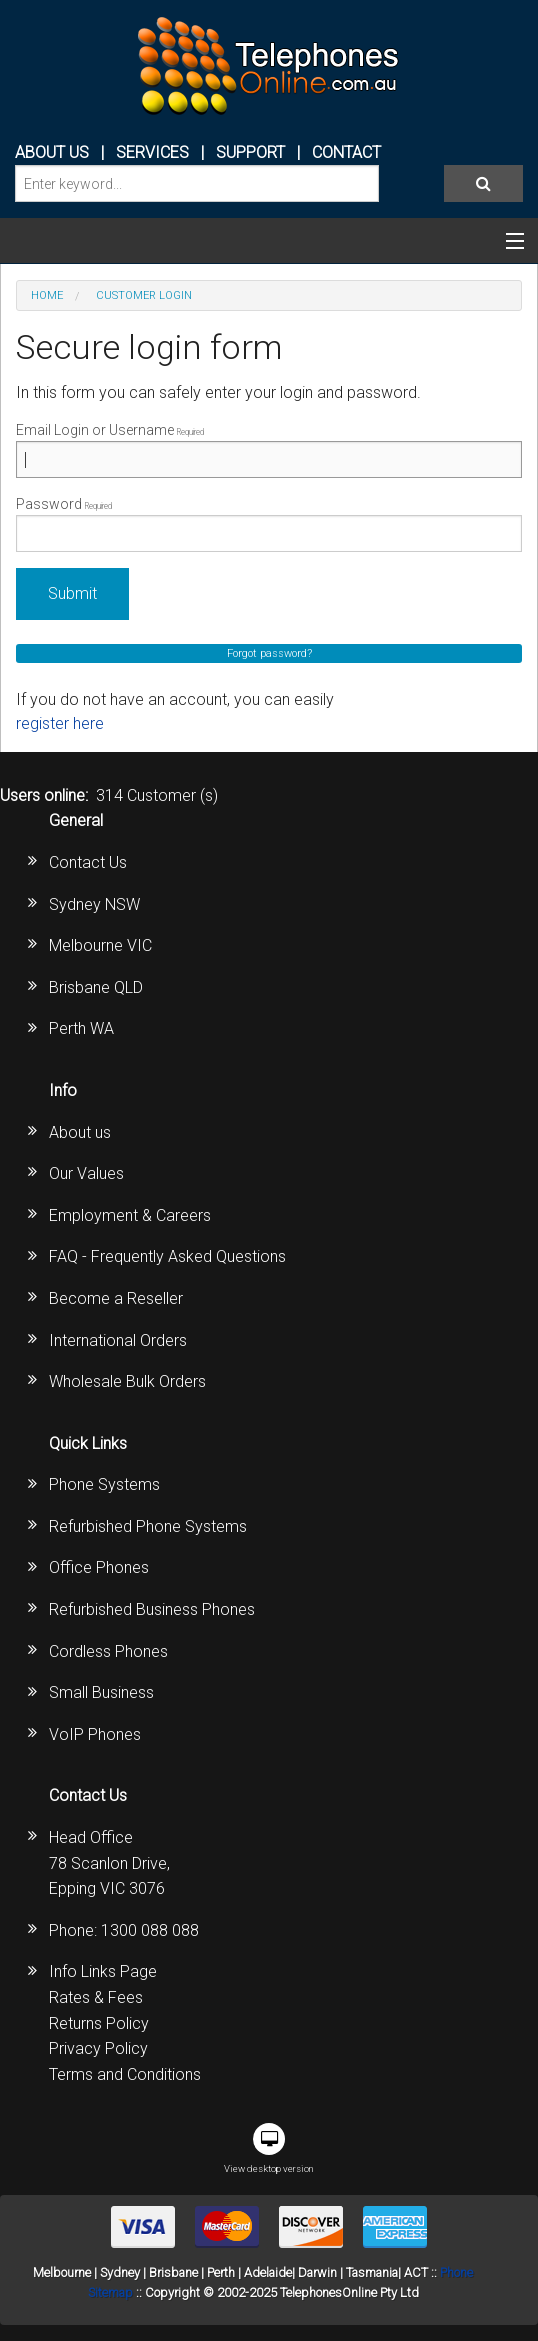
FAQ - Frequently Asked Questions (167, 1256)
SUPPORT (250, 152)
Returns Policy (99, 2023)
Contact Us (88, 862)
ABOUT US (52, 152)
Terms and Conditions (125, 2074)
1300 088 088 (150, 1930)
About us (80, 1132)
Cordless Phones (108, 1651)
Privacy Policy (98, 2048)
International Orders (118, 1340)
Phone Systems (104, 1484)
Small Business (101, 1692)
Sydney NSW (94, 904)
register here (60, 723)
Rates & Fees (96, 1997)
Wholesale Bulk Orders (127, 1381)
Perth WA (81, 1028)
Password (269, 524)
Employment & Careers (130, 1215)
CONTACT (346, 152)
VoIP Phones (95, 1734)
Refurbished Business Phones (152, 1609)
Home (47, 295)
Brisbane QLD (96, 987)
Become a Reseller (116, 1298)
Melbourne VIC (100, 945)
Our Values (86, 1173)
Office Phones (99, 1567)
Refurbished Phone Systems (148, 1526)
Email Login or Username (269, 450)
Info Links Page (103, 1971)
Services (152, 152)
